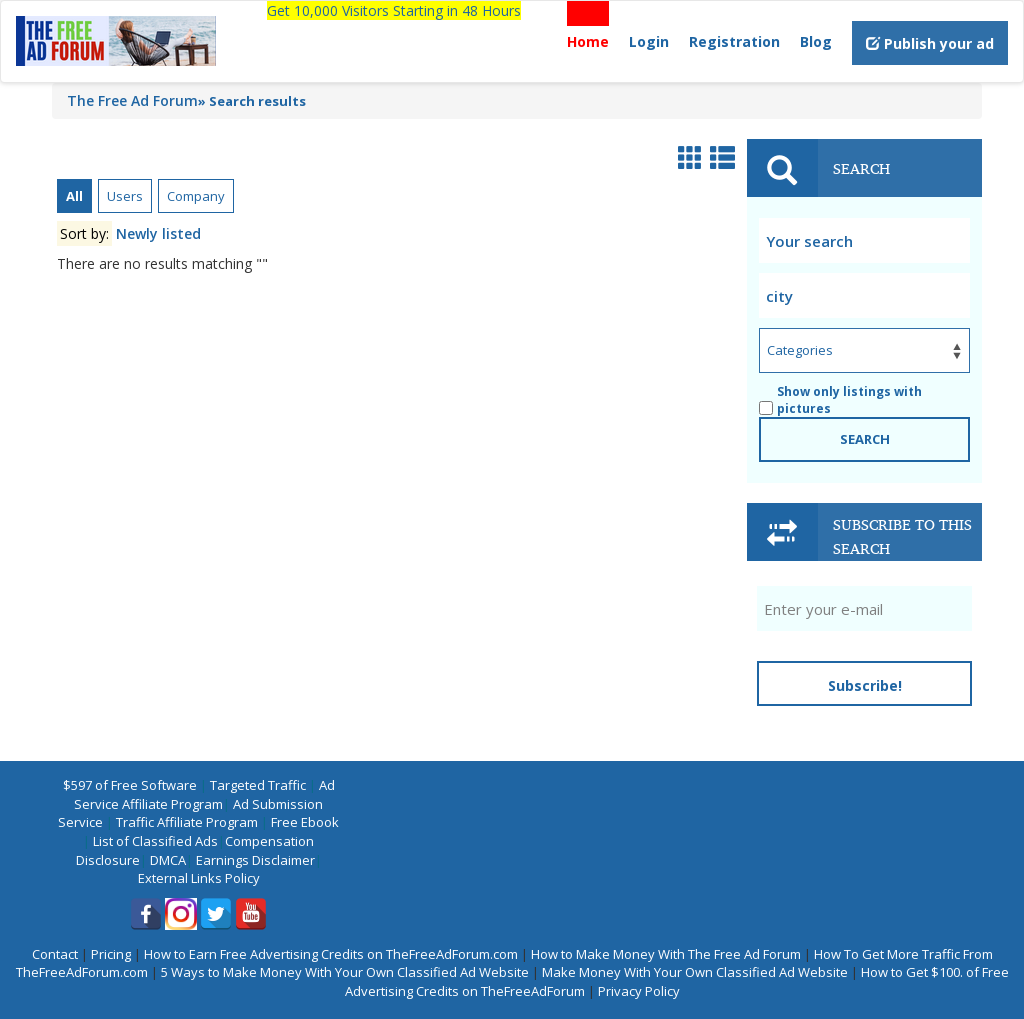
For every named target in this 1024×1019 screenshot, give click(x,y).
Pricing (111, 954)
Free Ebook (305, 822)
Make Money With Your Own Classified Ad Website (695, 972)
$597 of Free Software (130, 785)
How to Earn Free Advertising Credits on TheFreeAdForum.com (331, 954)
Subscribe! (865, 685)
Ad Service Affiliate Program (204, 794)
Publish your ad (930, 43)
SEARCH (865, 439)
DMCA (168, 860)
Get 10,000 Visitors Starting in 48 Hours (394, 10)
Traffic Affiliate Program (187, 822)
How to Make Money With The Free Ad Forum (666, 954)
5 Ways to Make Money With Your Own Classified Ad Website (345, 972)
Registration (734, 41)
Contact (55, 954)
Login (649, 41)
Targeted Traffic (258, 785)
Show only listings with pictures (840, 400)
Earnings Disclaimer (255, 860)
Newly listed (158, 233)
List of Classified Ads (155, 841)
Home (588, 41)
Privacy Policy (639, 991)
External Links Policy (199, 878)
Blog (816, 41)
